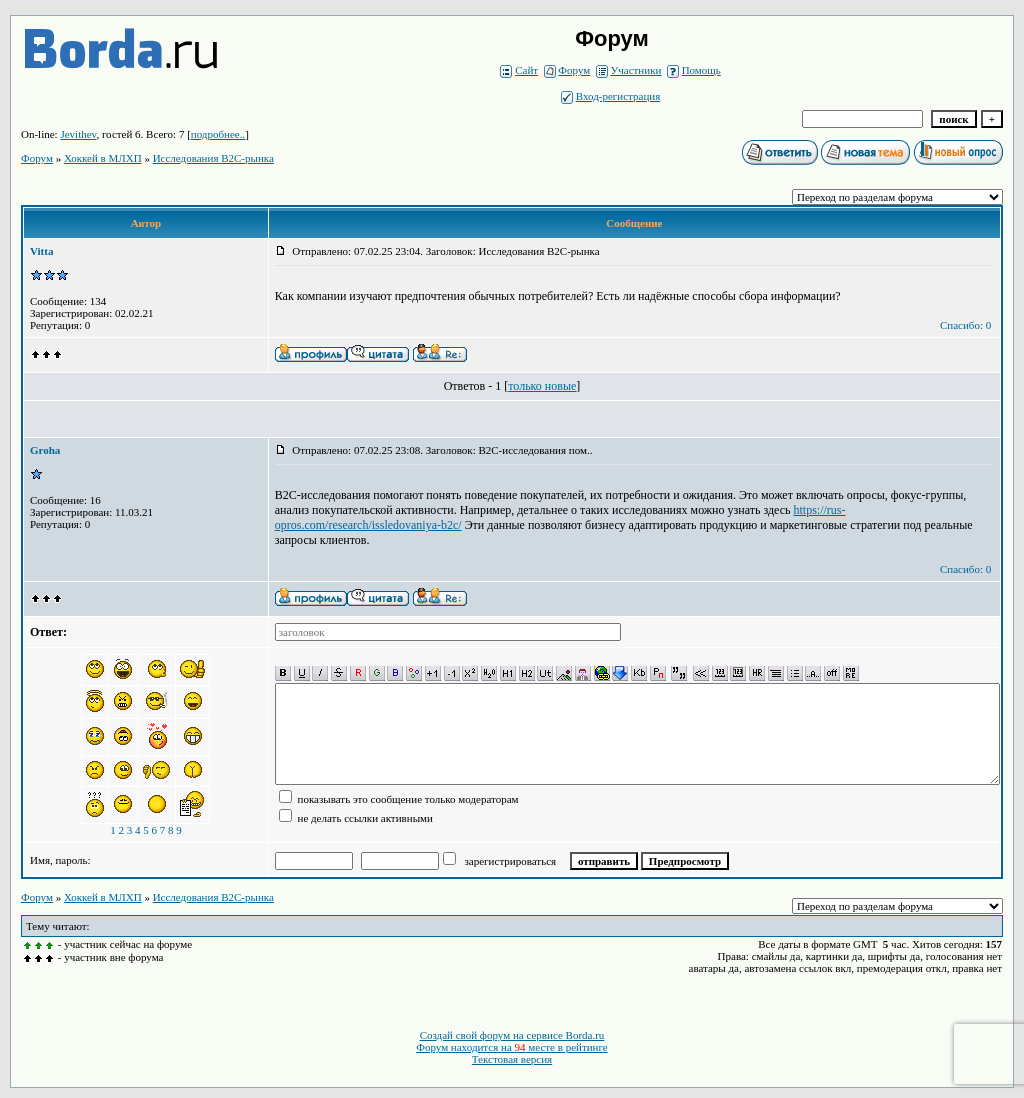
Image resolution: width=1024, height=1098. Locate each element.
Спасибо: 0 (965, 325)
